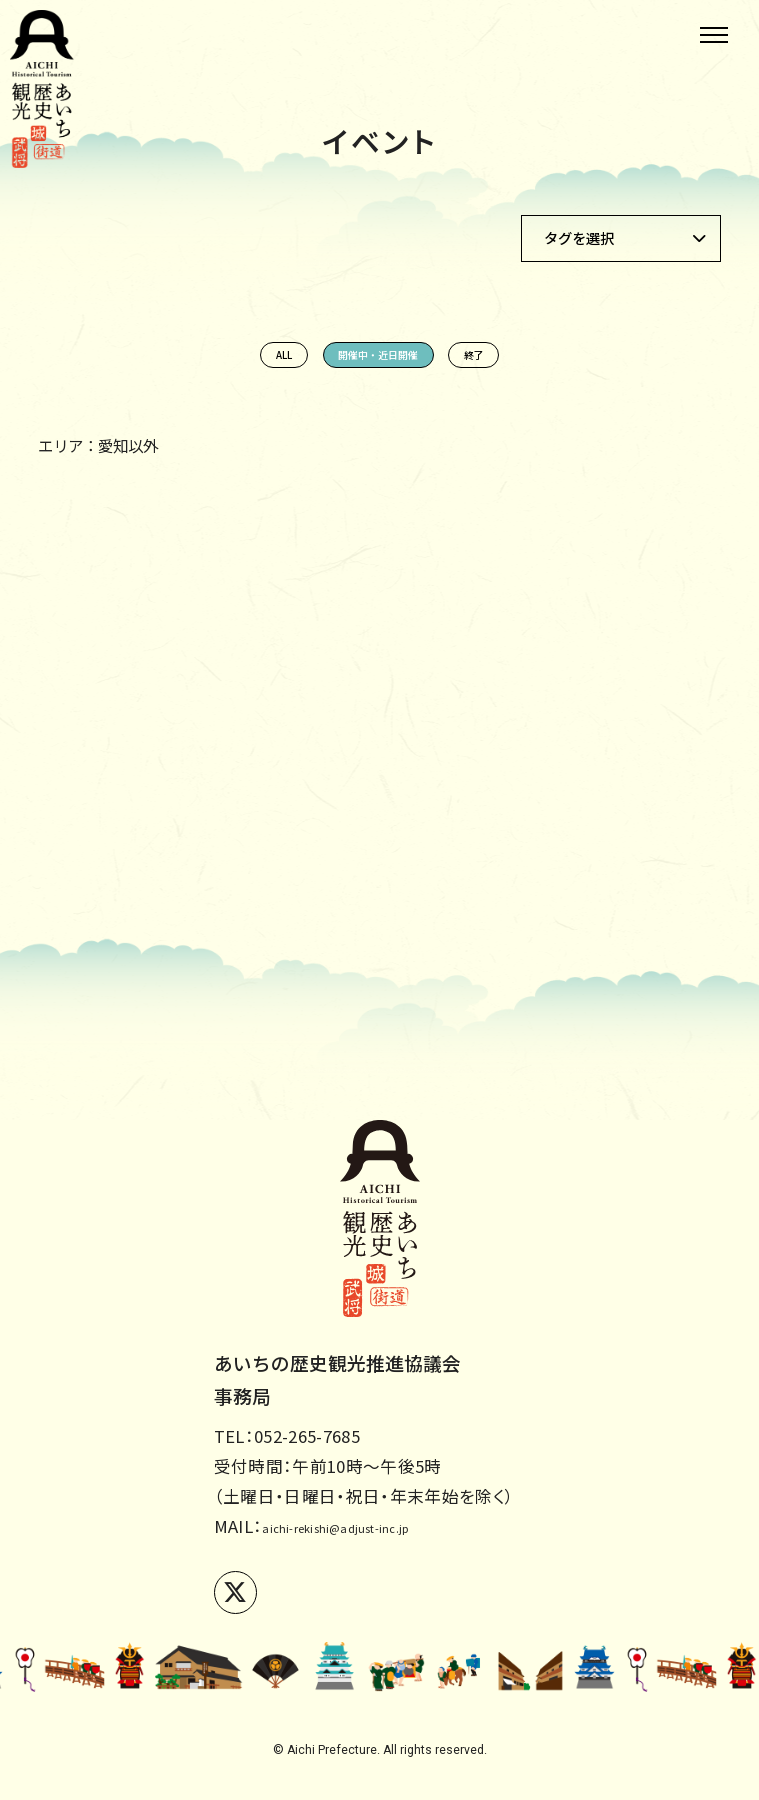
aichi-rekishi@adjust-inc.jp (372, 1526)
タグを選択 (579, 237)
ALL (174, 367)
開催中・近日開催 (380, 367)
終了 (584, 367)
